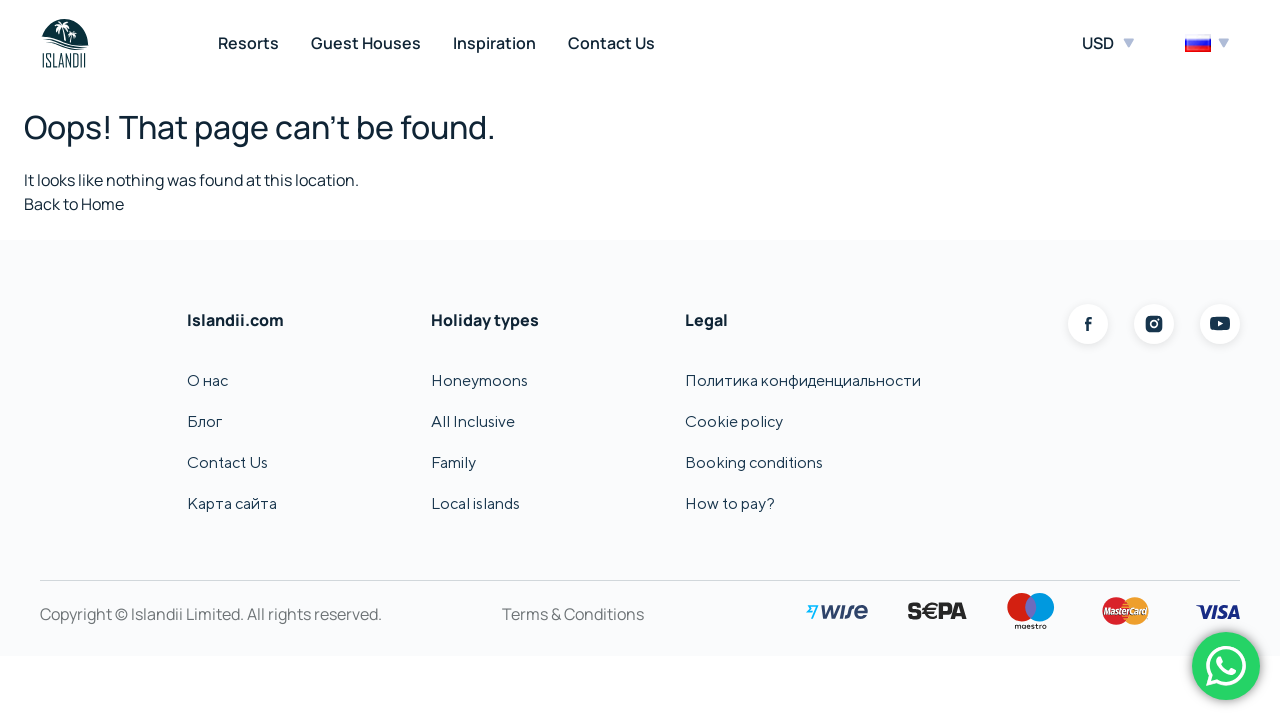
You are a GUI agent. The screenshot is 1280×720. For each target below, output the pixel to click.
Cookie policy (734, 421)
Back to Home (74, 204)
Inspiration (494, 43)
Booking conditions (754, 462)
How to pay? (730, 503)
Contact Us (611, 43)
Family (453, 462)
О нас (207, 380)
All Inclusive (473, 421)
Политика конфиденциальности (803, 380)
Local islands (475, 503)
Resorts (248, 43)
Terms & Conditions (573, 614)
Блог (204, 421)
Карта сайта (232, 503)
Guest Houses (366, 43)
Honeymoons (479, 380)
